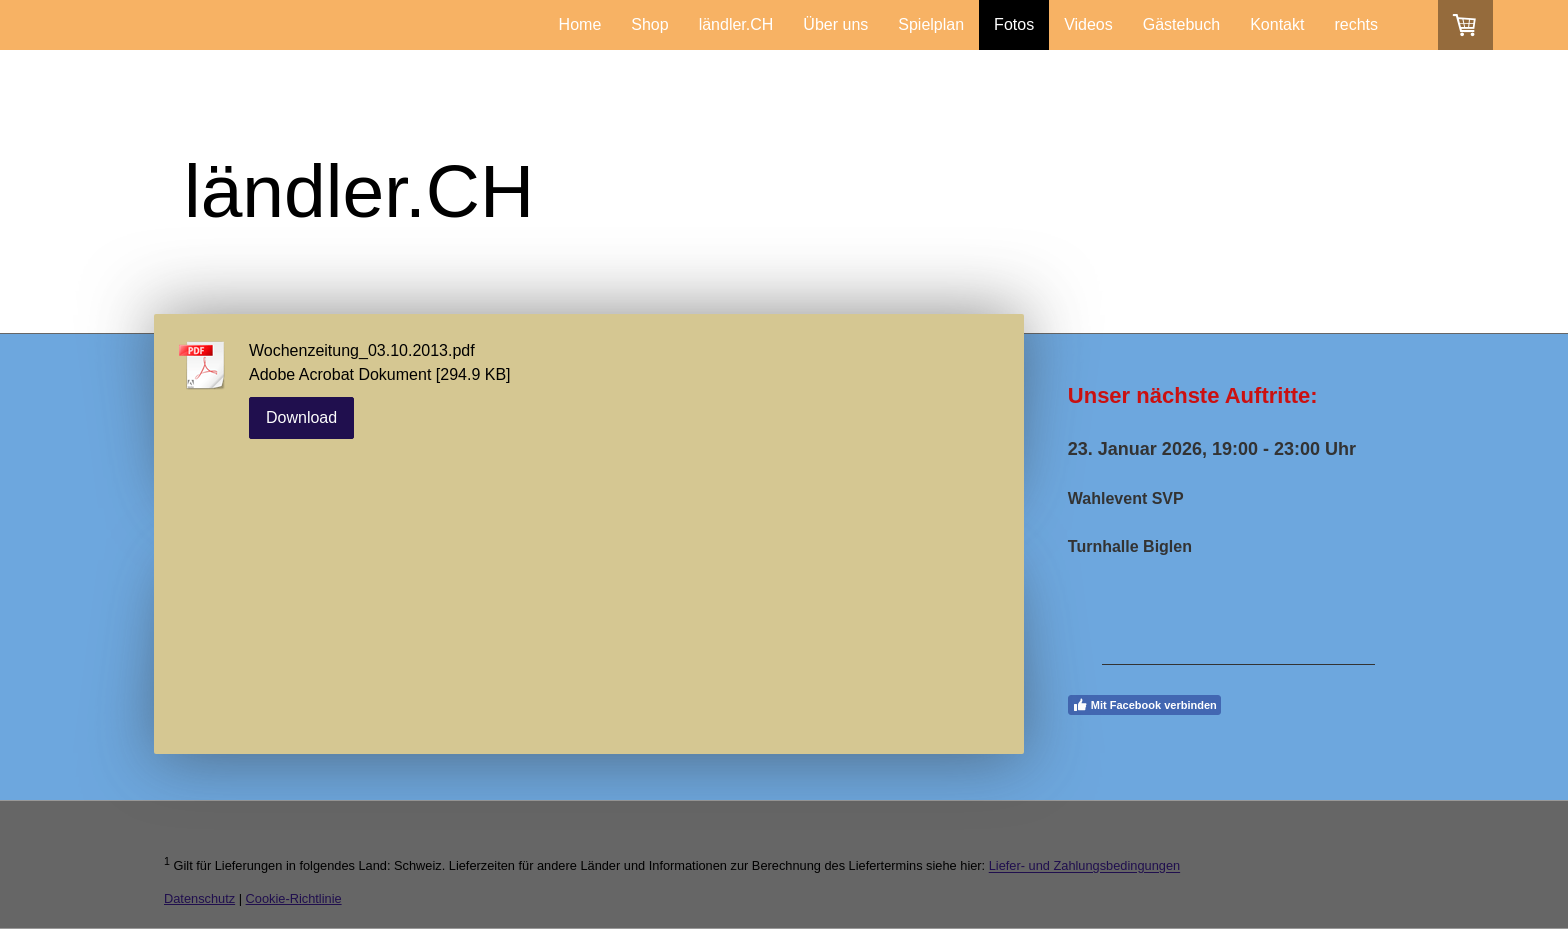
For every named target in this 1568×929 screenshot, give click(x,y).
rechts (1356, 24)
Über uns (835, 24)
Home (580, 24)
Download (301, 417)
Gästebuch (1181, 24)
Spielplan (931, 24)
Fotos (1014, 24)
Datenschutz (199, 898)
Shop (649, 24)
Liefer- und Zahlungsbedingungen (1084, 866)
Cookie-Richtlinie (294, 898)
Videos (1088, 24)
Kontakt (1277, 24)
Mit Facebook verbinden (1144, 705)
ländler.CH (736, 24)
